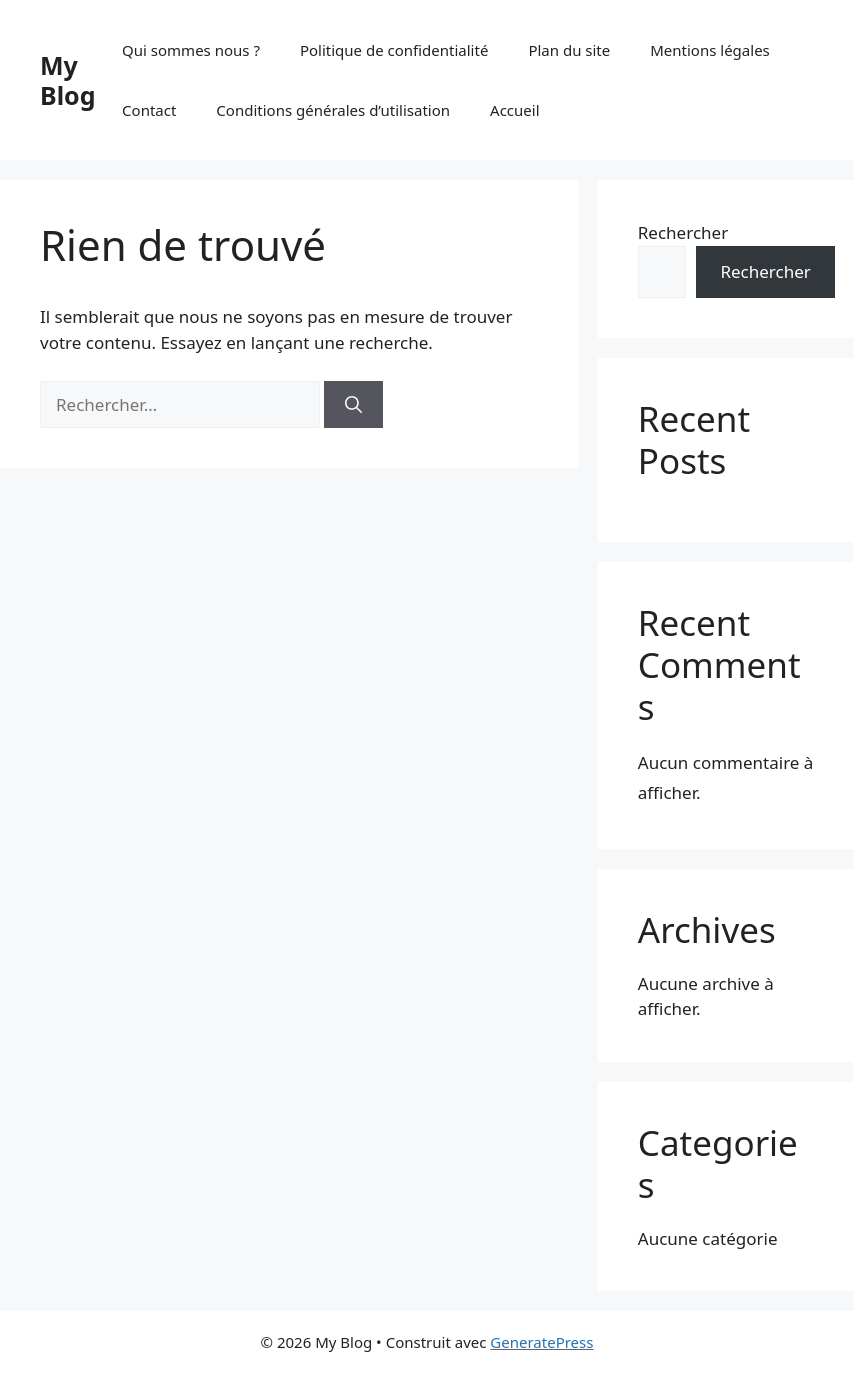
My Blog (68, 80)
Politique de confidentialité (394, 50)
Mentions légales (710, 50)
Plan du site (569, 50)
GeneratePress (541, 1342)
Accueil (514, 110)
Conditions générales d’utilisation (333, 110)
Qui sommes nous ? (191, 50)
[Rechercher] (353, 405)
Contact (149, 110)
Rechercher (683, 232)
